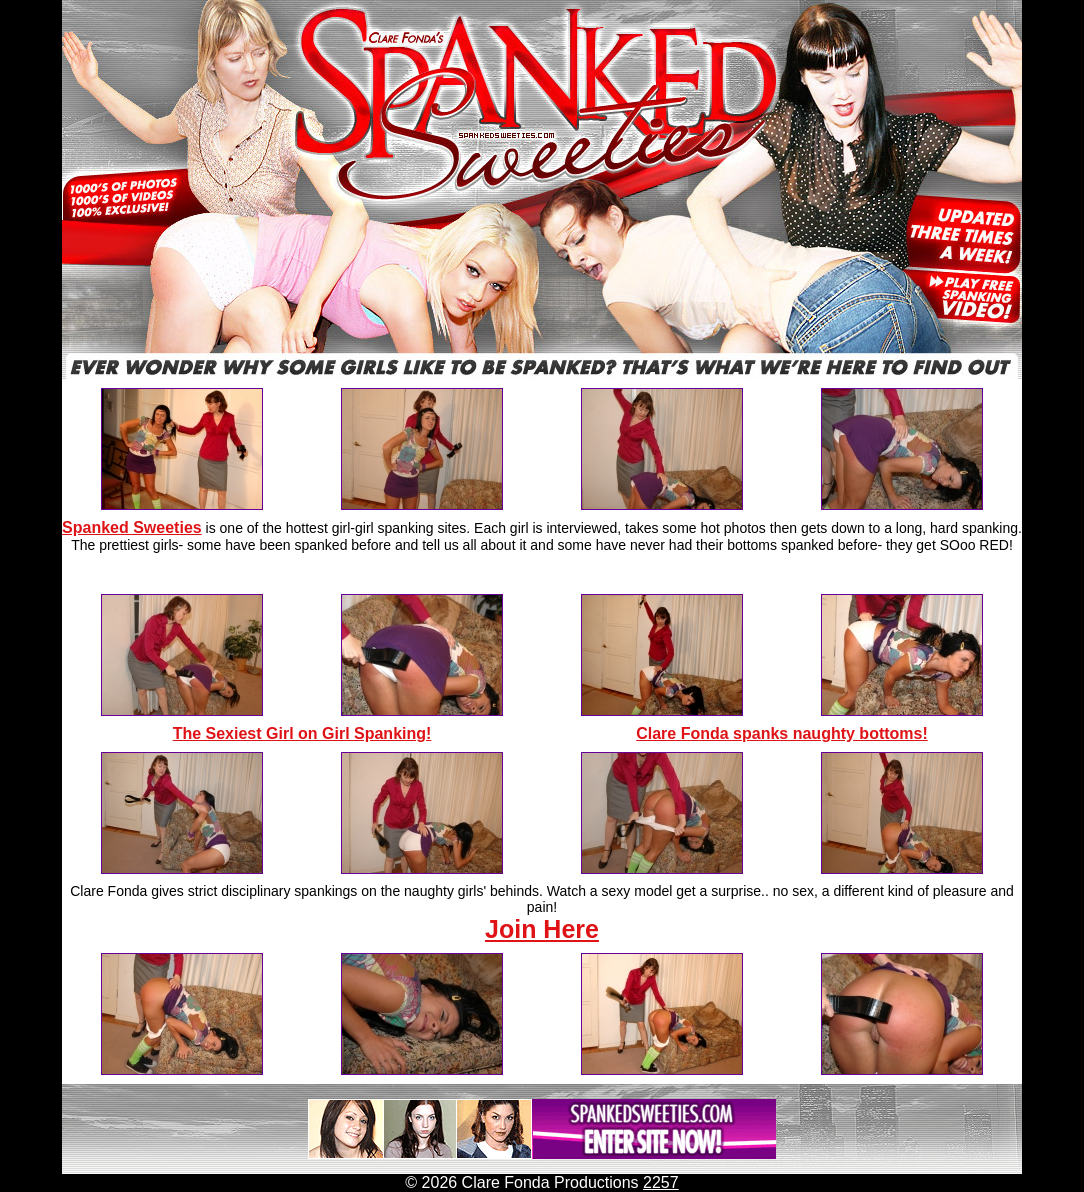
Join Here (542, 929)
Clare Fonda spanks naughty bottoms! (782, 733)
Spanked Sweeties (132, 527)
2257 (661, 1182)
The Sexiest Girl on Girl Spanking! (302, 733)
